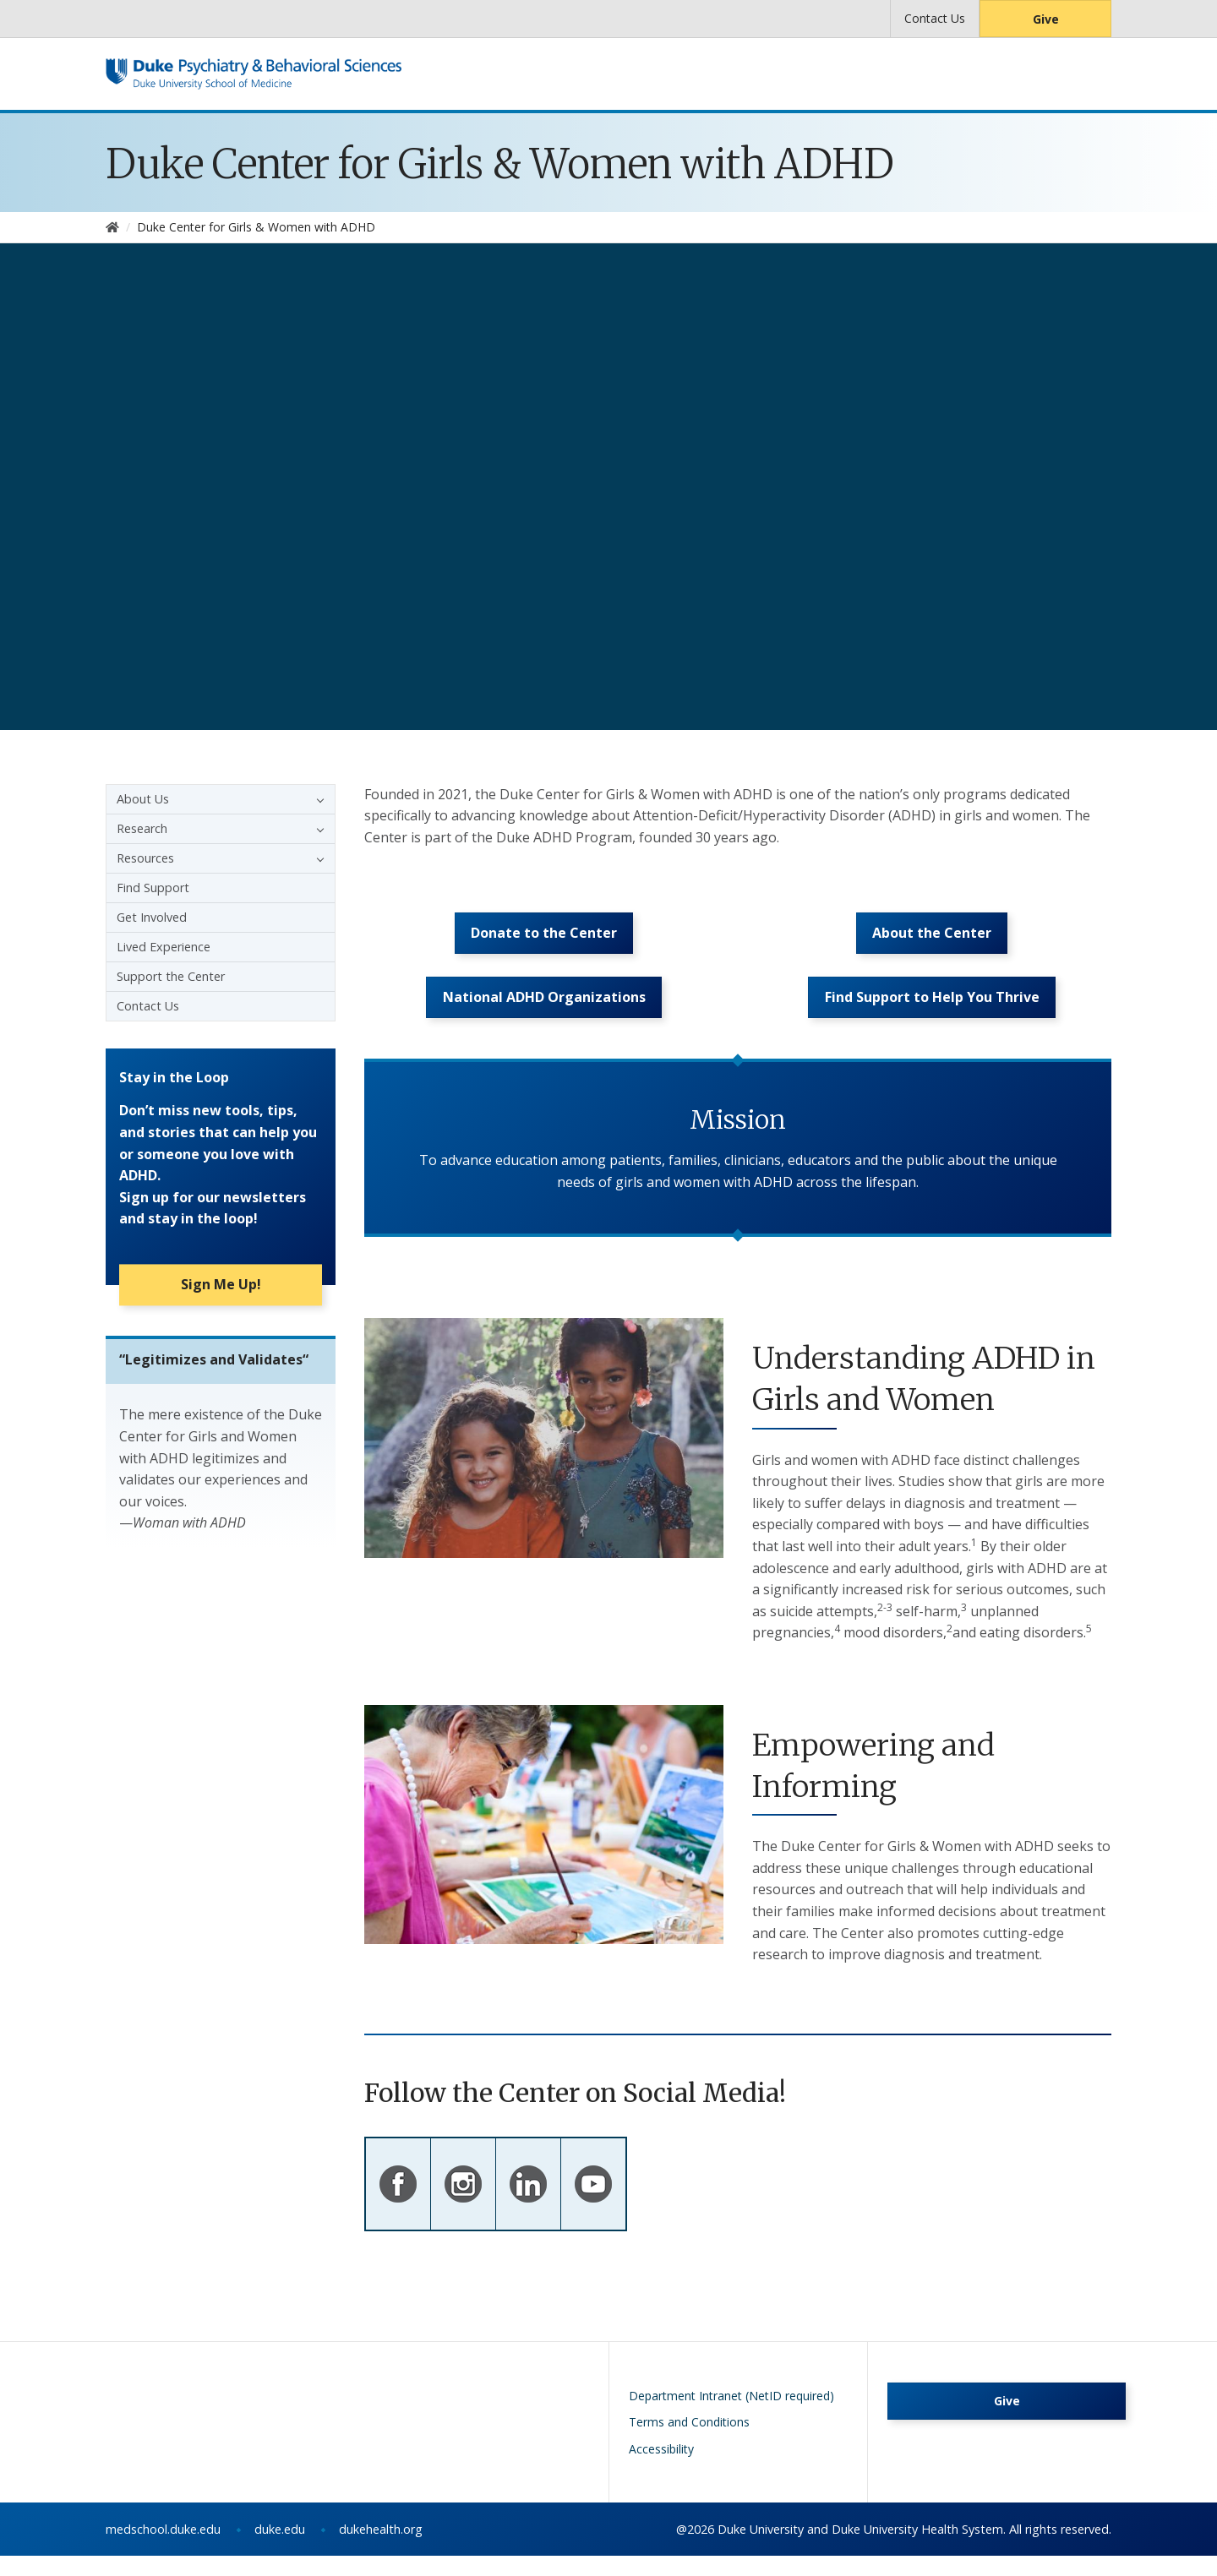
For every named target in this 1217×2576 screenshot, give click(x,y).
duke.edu (279, 2549)
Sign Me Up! (221, 1291)
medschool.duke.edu (163, 2549)
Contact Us (934, 18)
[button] (316, 799)
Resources (145, 858)
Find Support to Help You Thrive (932, 1014)
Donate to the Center (544, 940)
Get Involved (152, 917)
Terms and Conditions (689, 2442)
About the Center (931, 940)
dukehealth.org (381, 2549)
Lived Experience (163, 947)
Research (142, 828)
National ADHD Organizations (544, 1014)
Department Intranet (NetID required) (731, 2416)
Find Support (153, 888)
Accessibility (661, 2469)
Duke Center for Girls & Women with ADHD (500, 164)
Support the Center (171, 976)
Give (1046, 19)
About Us (143, 799)
